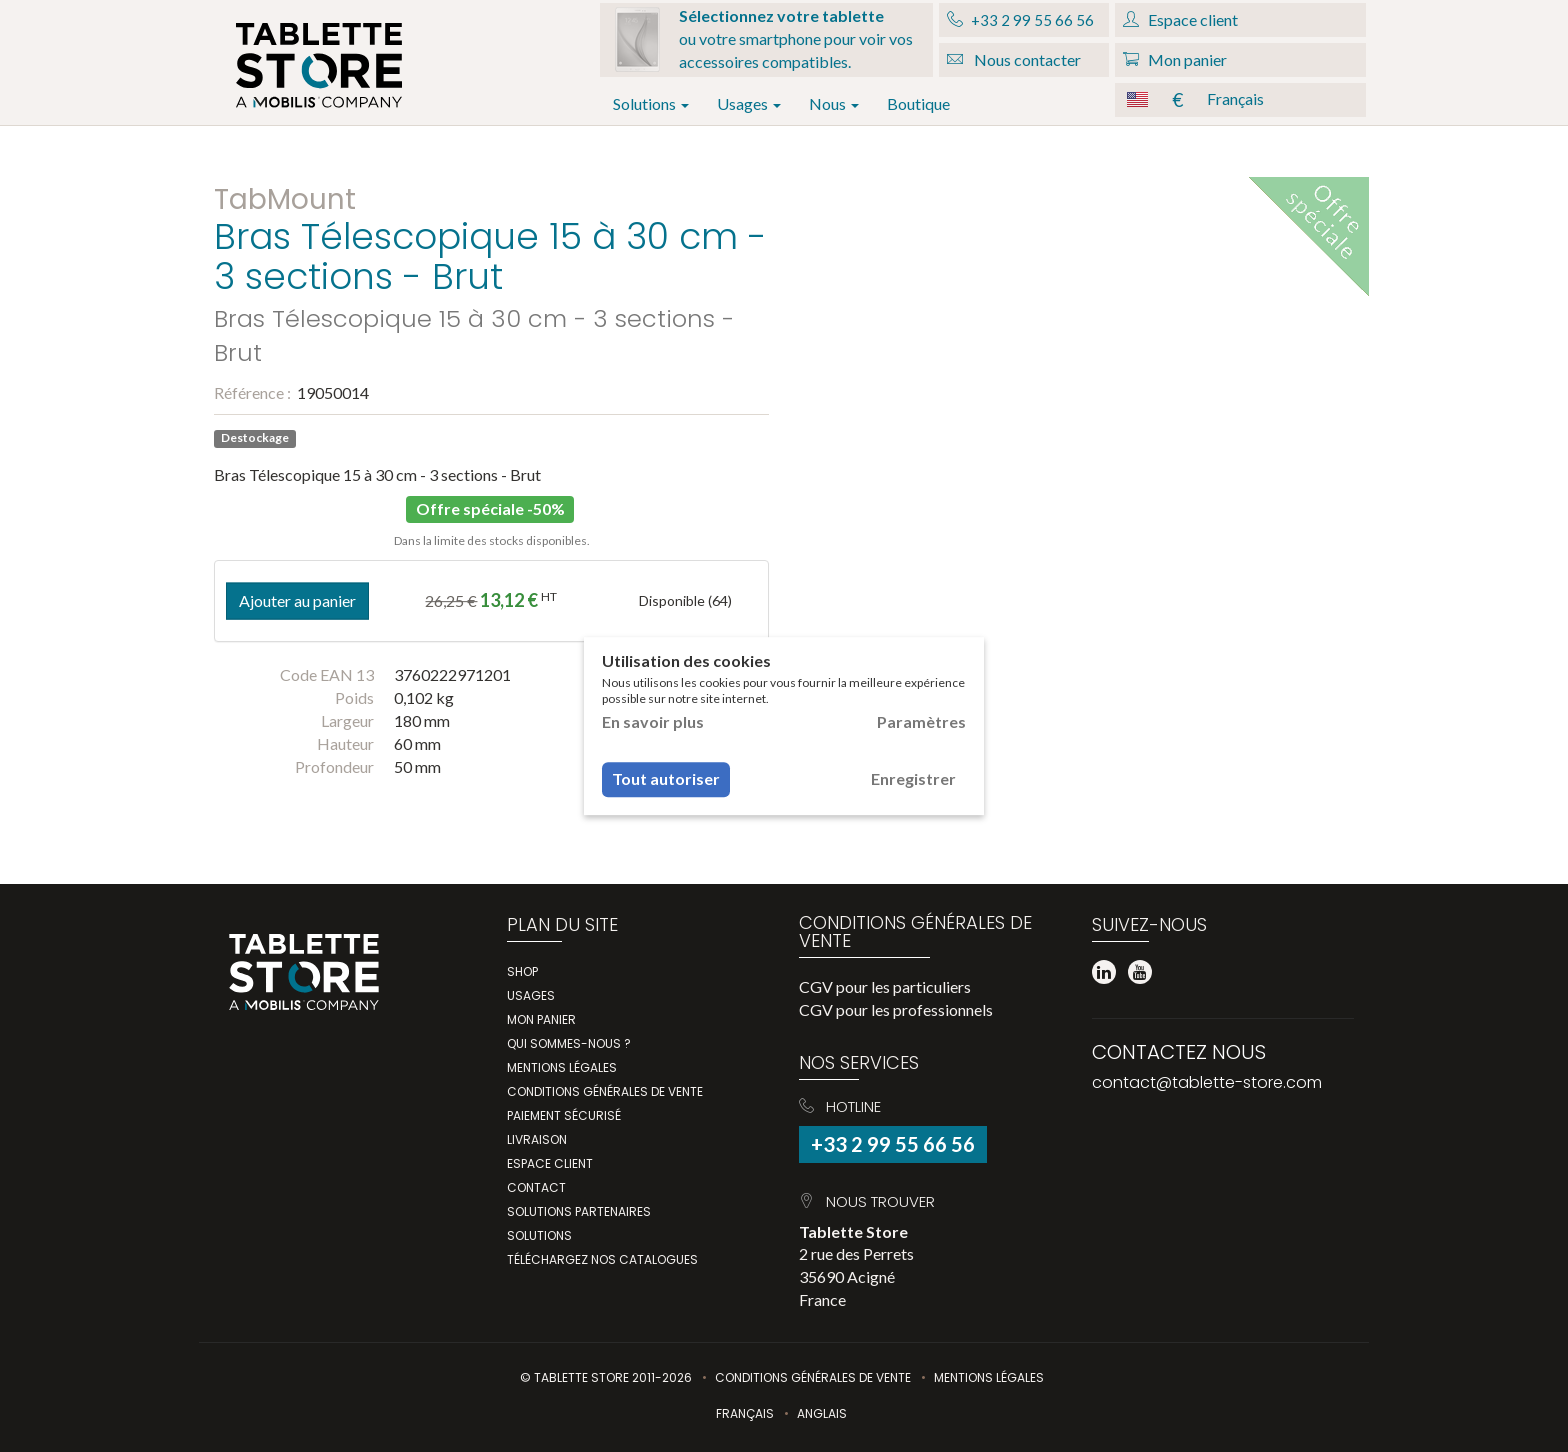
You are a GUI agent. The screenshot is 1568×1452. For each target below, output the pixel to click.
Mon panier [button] (1175, 59)
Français (745, 1413)
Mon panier (541, 1019)
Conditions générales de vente (605, 1091)
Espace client (550, 1163)
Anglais (822, 1413)
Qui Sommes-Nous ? (569, 1043)
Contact (536, 1187)
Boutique (918, 103)
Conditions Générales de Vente (813, 1377)
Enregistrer (913, 778)
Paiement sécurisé (564, 1115)
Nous (834, 103)
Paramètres (921, 721)
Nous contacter (1014, 59)
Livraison (537, 1139)
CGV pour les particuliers (885, 986)
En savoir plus (653, 721)
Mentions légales (562, 1067)
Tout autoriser (666, 778)
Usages (749, 103)
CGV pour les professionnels (896, 1009)
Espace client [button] (1180, 19)
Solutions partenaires (579, 1211)
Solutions (651, 103)
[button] (1240, 100)
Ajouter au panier (297, 600)
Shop (522, 971)
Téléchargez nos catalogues (602, 1259)
